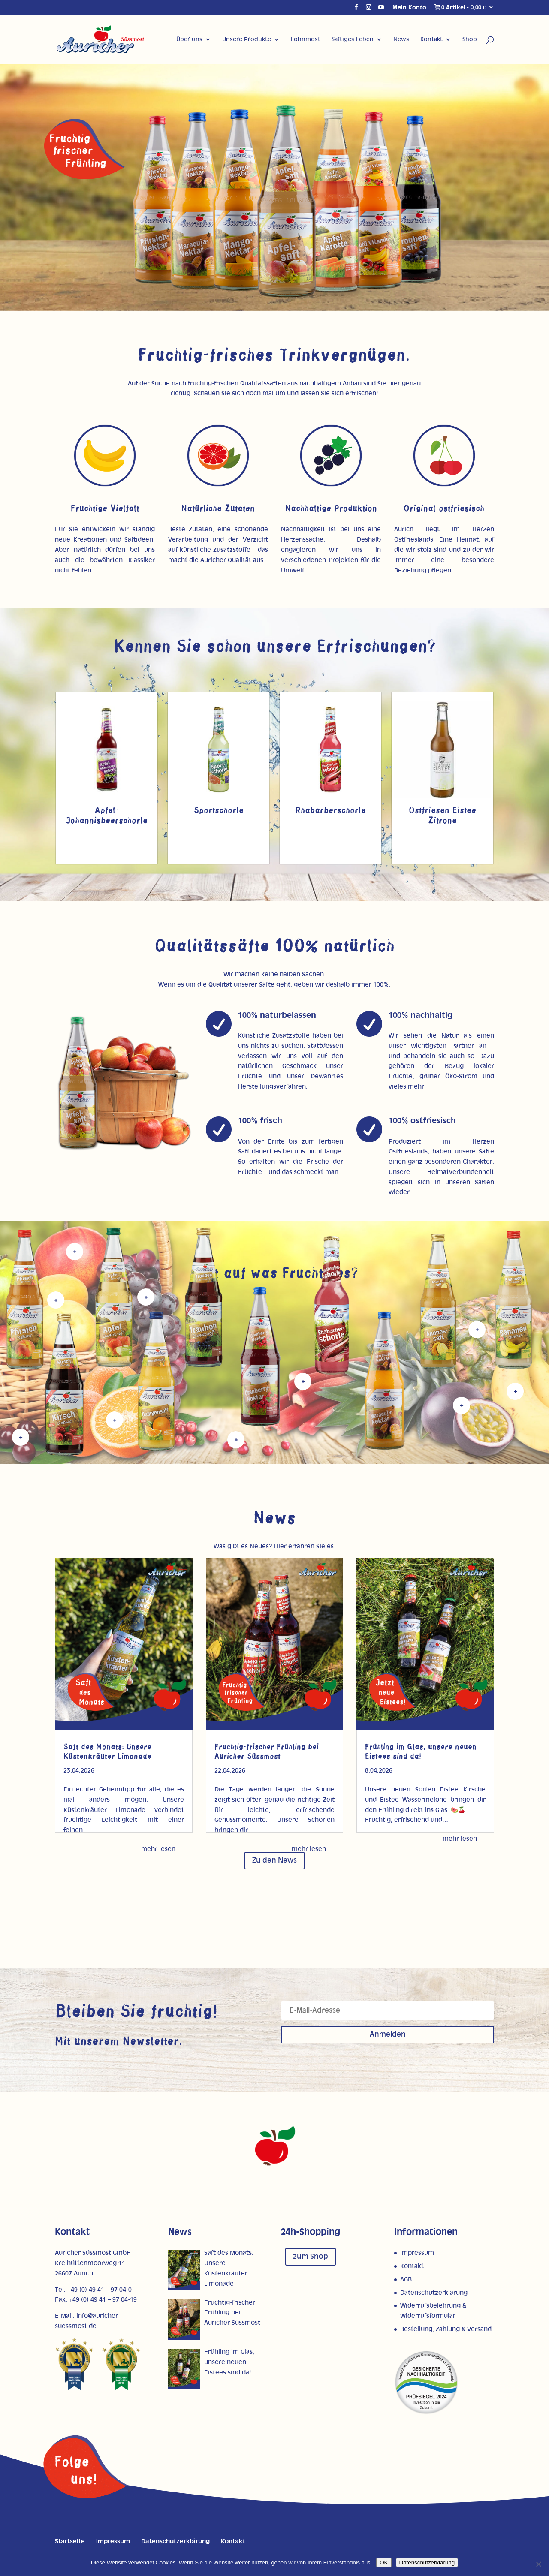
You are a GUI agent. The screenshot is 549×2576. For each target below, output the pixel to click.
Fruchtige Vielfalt (105, 508)
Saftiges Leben (353, 39)
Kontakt (431, 39)
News (401, 39)
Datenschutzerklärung (434, 2293)
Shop (469, 39)
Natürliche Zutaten (218, 508)
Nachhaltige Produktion (331, 508)
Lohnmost (305, 39)
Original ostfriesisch (444, 508)
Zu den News (274, 1860)
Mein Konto (409, 7)
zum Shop (310, 2257)
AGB (406, 2279)
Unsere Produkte (246, 39)
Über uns (189, 39)
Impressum (417, 2253)
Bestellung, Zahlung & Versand (446, 2329)
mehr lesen (158, 1849)
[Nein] (538, 2564)
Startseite (70, 2541)
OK (384, 2562)
